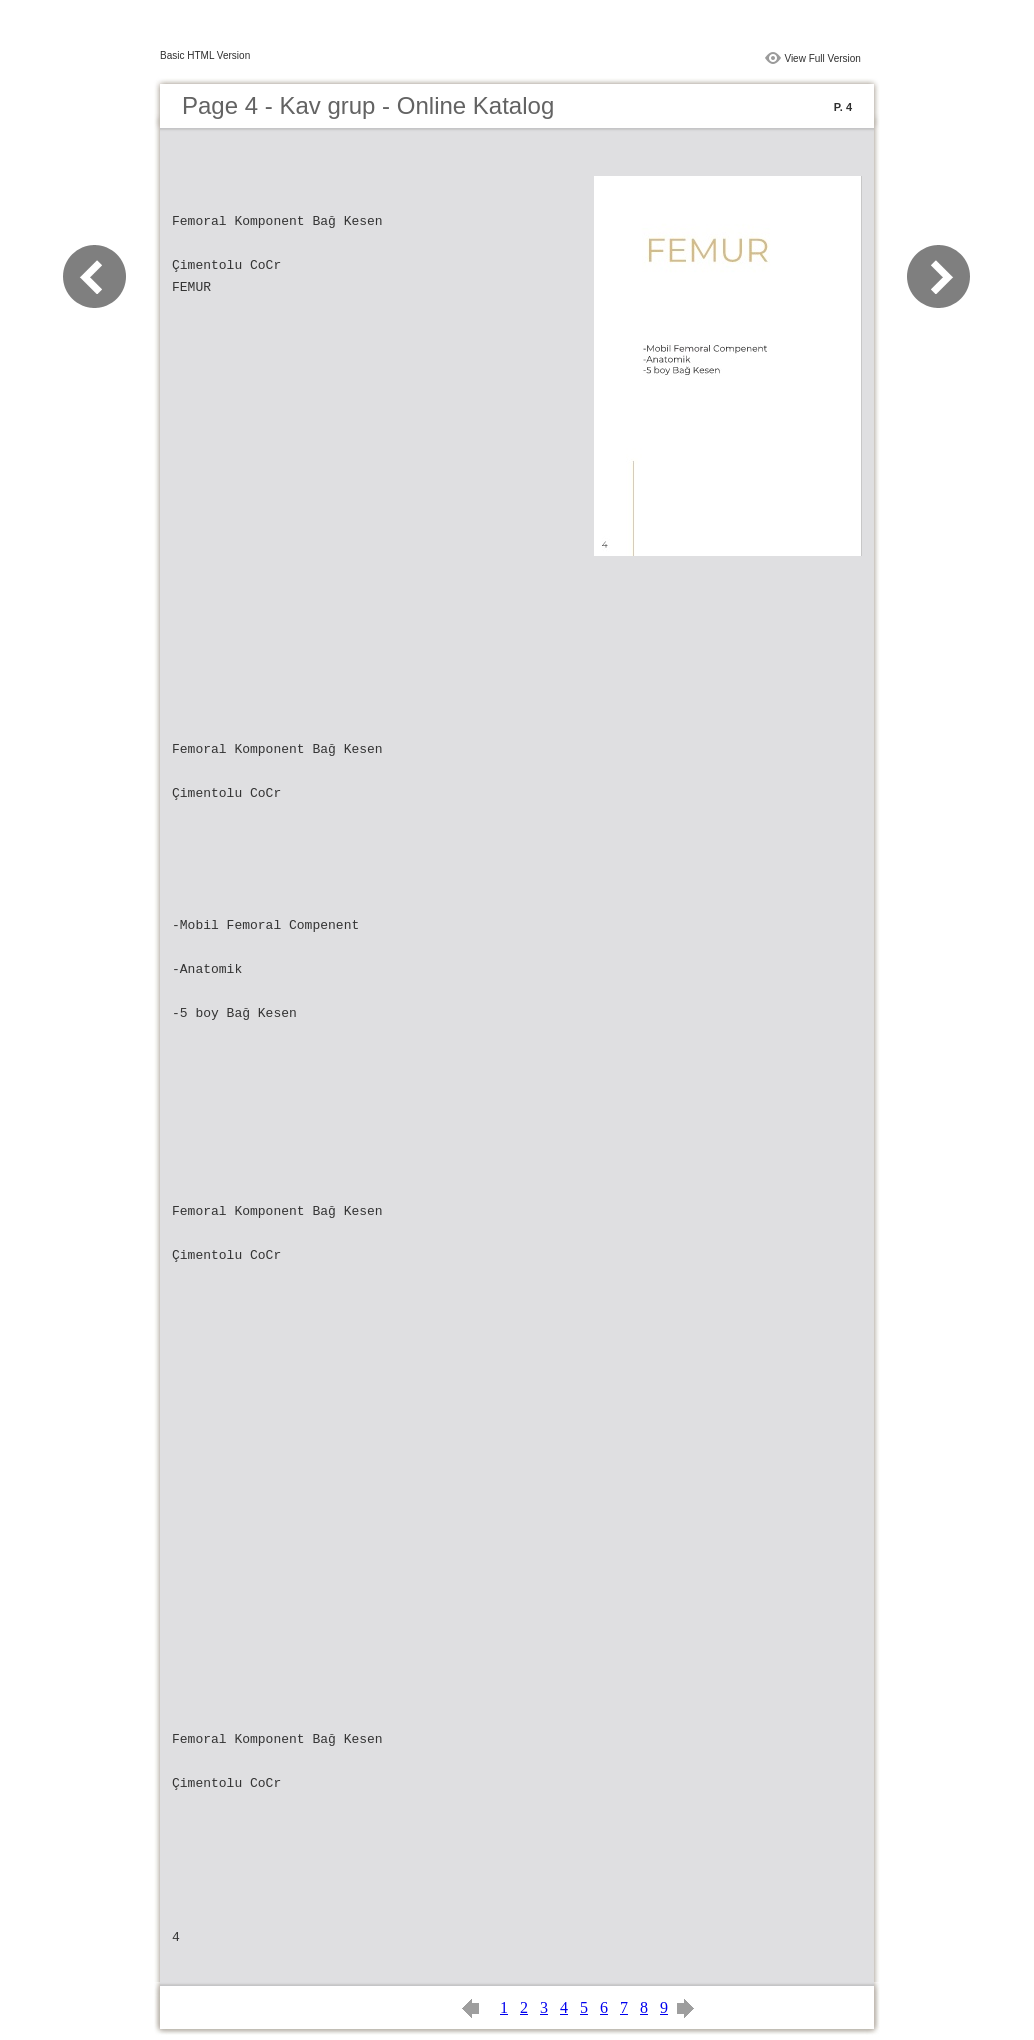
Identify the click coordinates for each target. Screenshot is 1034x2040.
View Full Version (822, 58)
